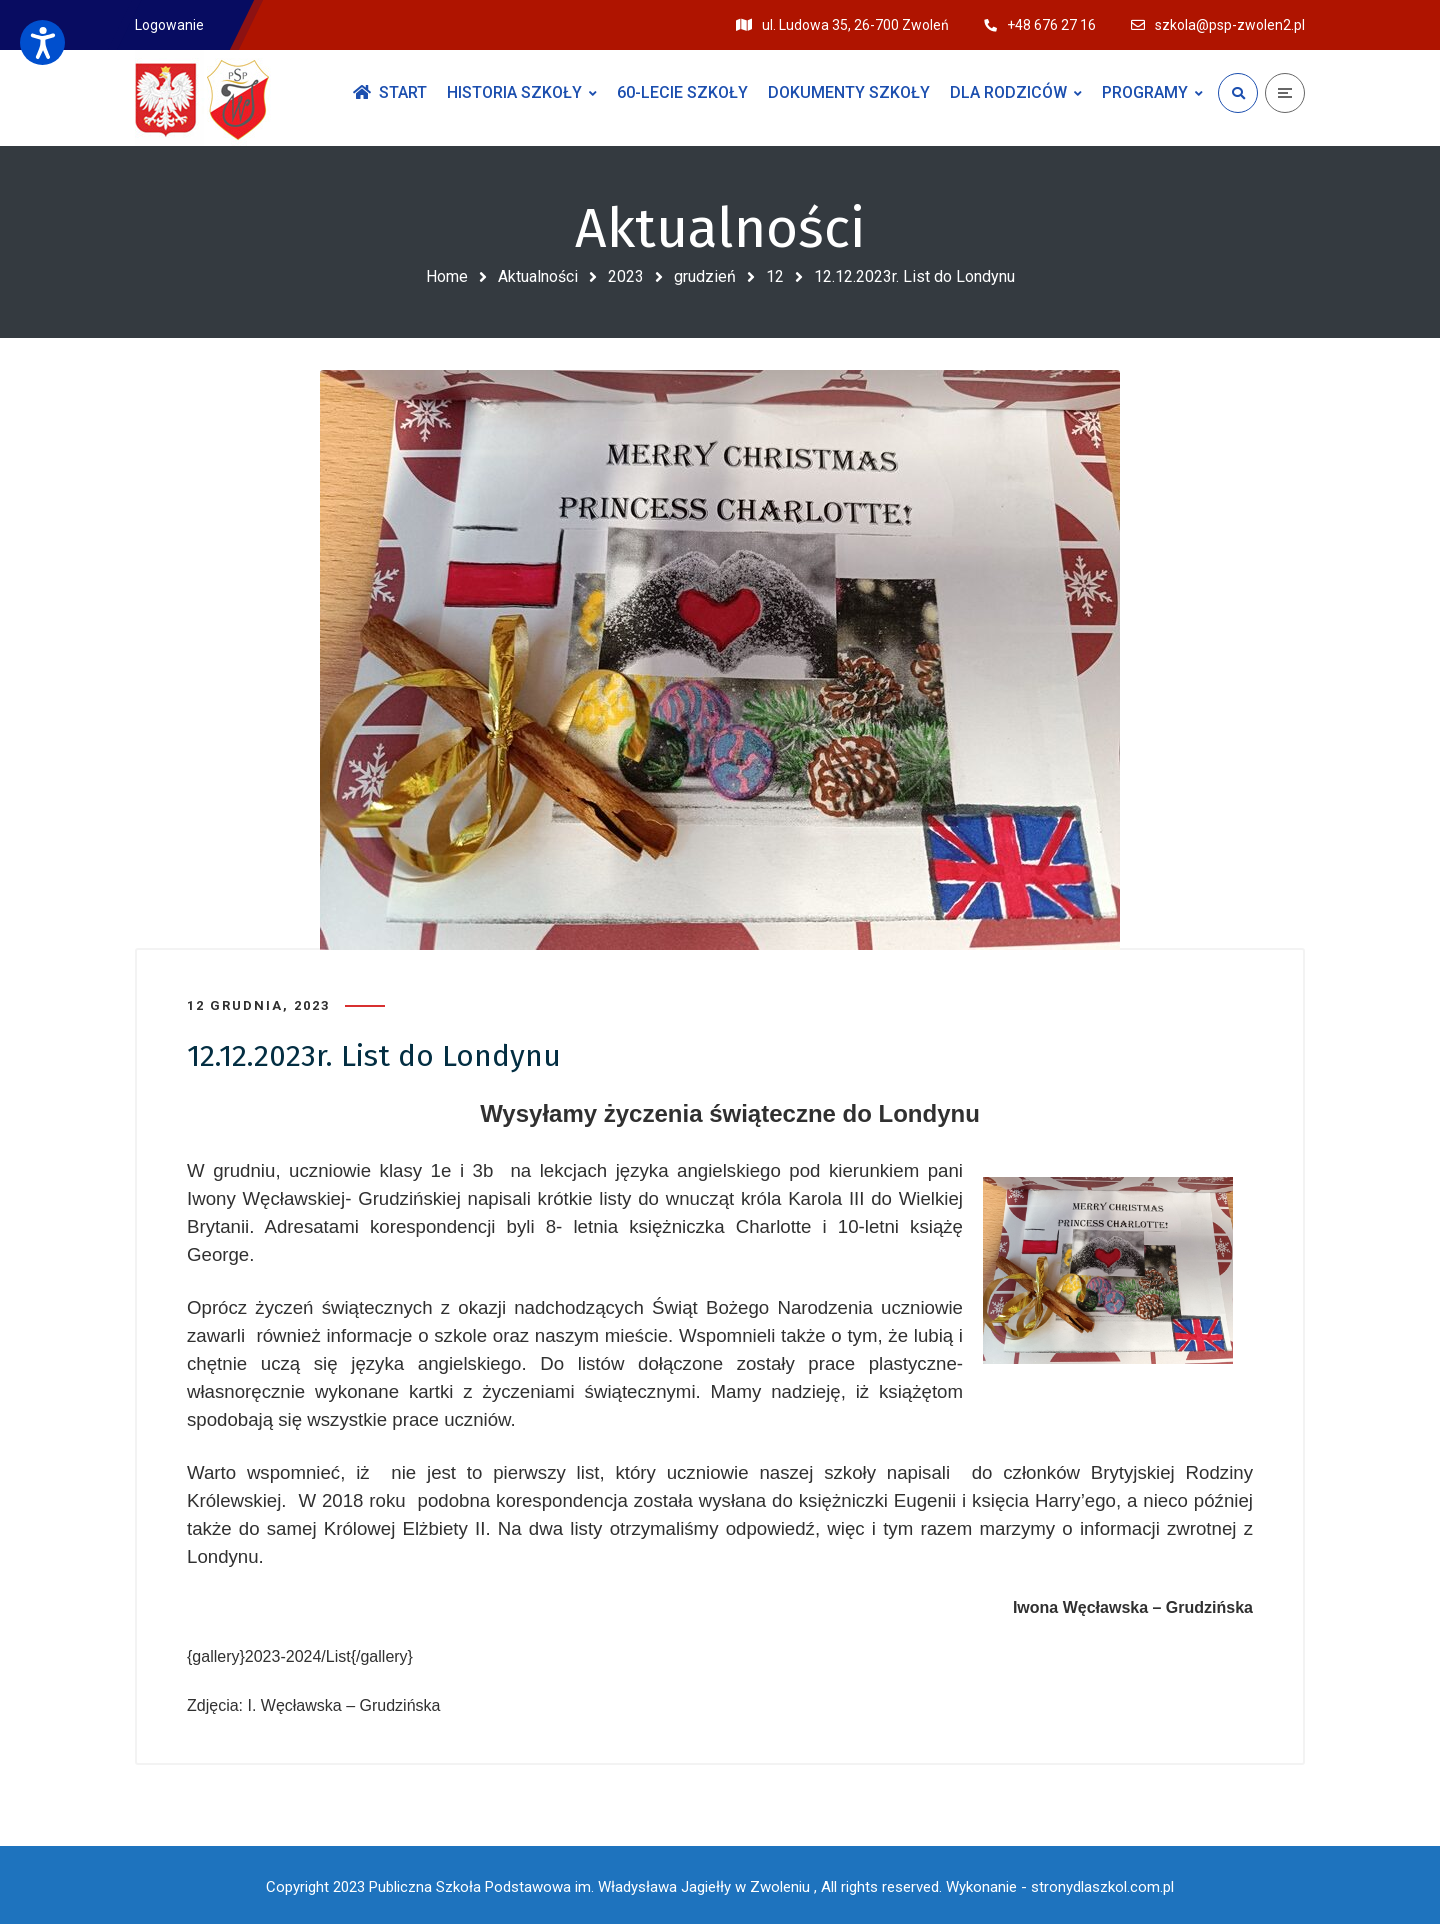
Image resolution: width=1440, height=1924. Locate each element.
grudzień (705, 276)
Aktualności (538, 276)
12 (775, 276)
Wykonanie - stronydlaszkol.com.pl (1060, 1884)
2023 (626, 276)
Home (447, 276)
